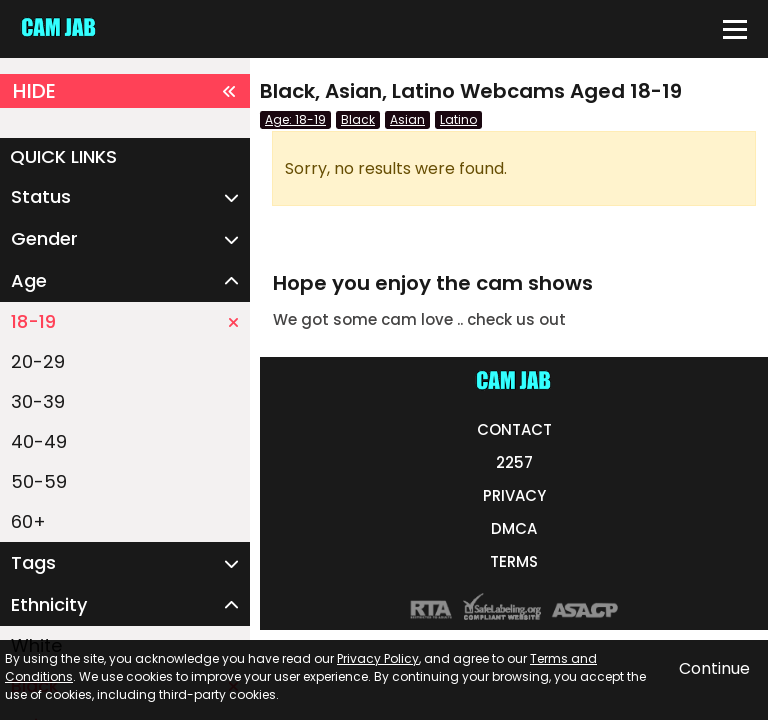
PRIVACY (514, 495)
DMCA (514, 528)
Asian (407, 119)
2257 (514, 462)
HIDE (125, 91)
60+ (28, 521)
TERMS (514, 561)
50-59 (39, 481)
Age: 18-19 (295, 119)
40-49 (39, 441)
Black (358, 119)
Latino (458, 119)
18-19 (125, 321)
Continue (714, 668)
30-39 (38, 401)
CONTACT (514, 429)
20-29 (38, 361)
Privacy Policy (378, 658)
